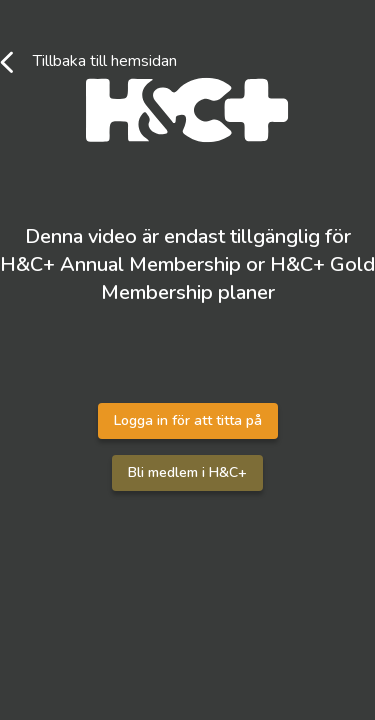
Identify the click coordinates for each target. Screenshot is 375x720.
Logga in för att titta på (188, 420)
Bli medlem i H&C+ (187, 472)
